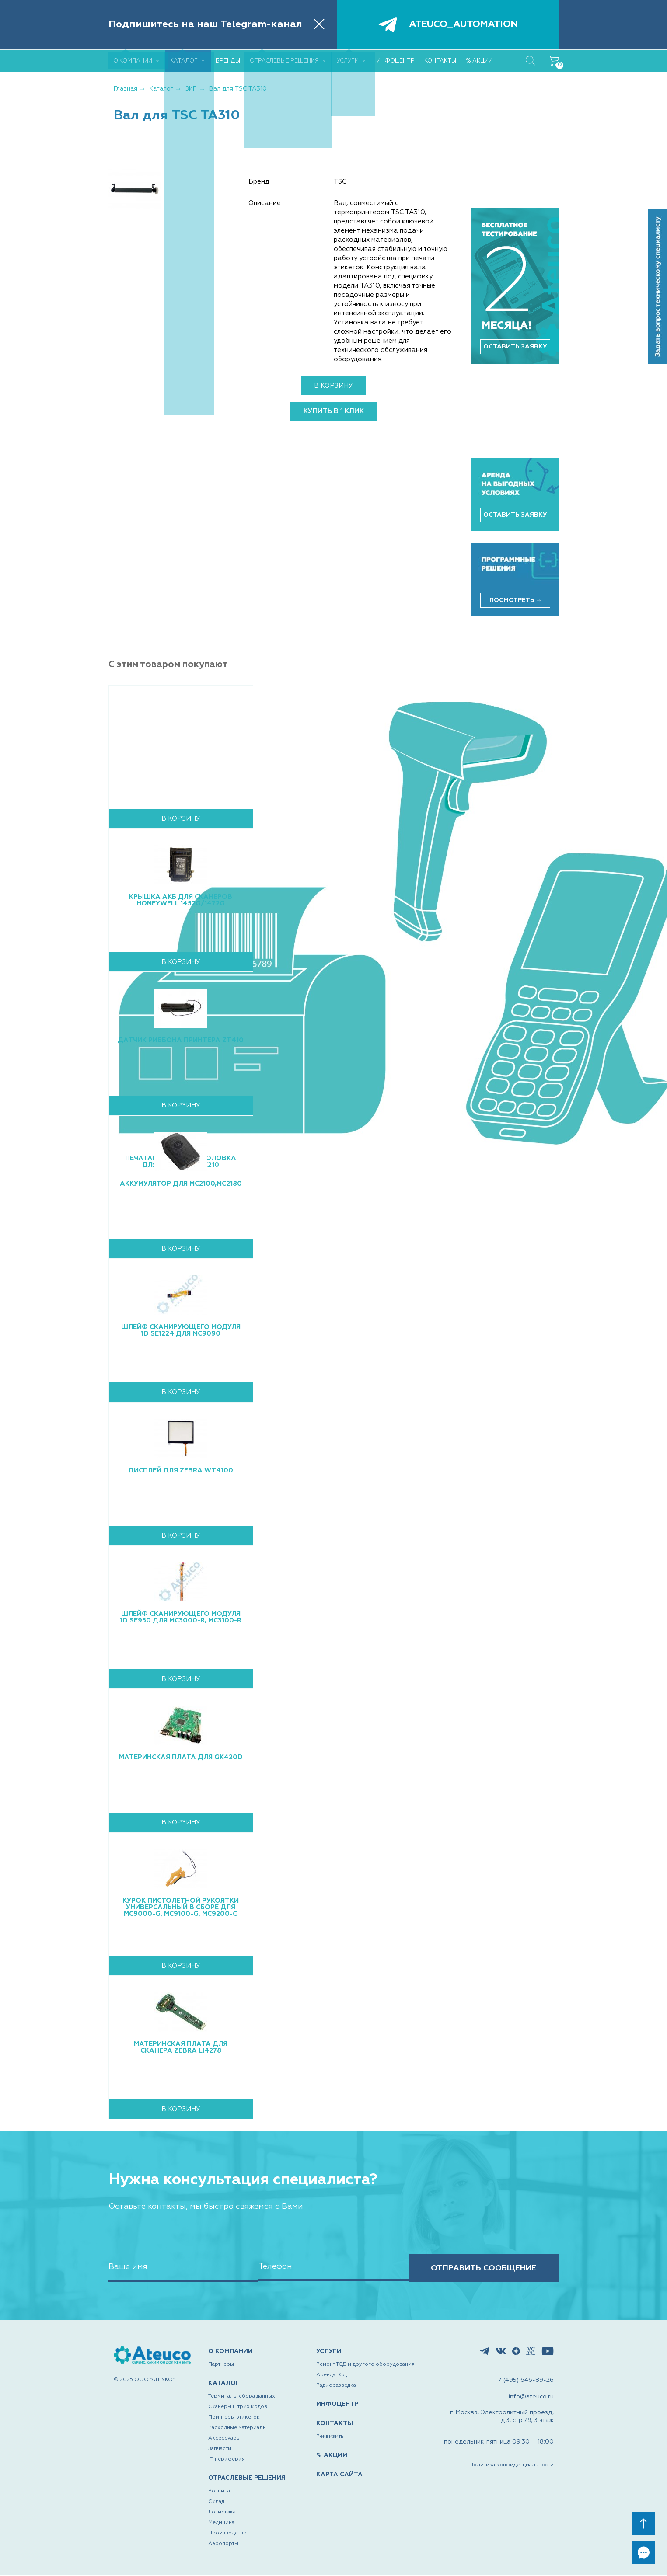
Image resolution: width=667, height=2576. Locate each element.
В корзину (333, 386)
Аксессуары (224, 2439)
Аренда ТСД (331, 2375)
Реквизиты (330, 2437)
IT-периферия (226, 2460)
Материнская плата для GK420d (181, 1757)
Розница (219, 2492)
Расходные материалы (237, 2428)
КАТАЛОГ (224, 2384)
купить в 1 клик (334, 411)
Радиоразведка (336, 2386)
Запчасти (219, 2449)
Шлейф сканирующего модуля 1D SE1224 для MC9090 (181, 1330)
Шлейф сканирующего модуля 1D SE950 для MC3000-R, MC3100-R (180, 1617)
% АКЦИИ (331, 2456)
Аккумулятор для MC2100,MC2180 (181, 1183)
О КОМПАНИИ (230, 2352)
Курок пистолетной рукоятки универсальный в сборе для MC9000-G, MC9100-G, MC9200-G (180, 1907)
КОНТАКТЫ (334, 2424)
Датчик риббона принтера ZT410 (181, 1040)
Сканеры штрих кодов (237, 2407)
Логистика (222, 2513)
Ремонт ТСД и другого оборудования (365, 2365)
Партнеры (221, 2365)
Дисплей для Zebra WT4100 (180, 1470)
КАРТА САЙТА (339, 2475)
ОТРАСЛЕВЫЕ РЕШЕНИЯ (247, 2479)
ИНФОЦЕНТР (337, 2405)
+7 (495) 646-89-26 (524, 2381)
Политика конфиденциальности (511, 2465)
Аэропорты (223, 2544)
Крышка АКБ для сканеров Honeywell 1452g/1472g (180, 900)
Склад (216, 2502)
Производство (227, 2534)
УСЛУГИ (329, 2352)
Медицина (221, 2523)
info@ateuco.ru (531, 2398)
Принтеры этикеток (234, 2418)
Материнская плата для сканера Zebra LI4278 (180, 2047)
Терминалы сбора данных (241, 2397)
